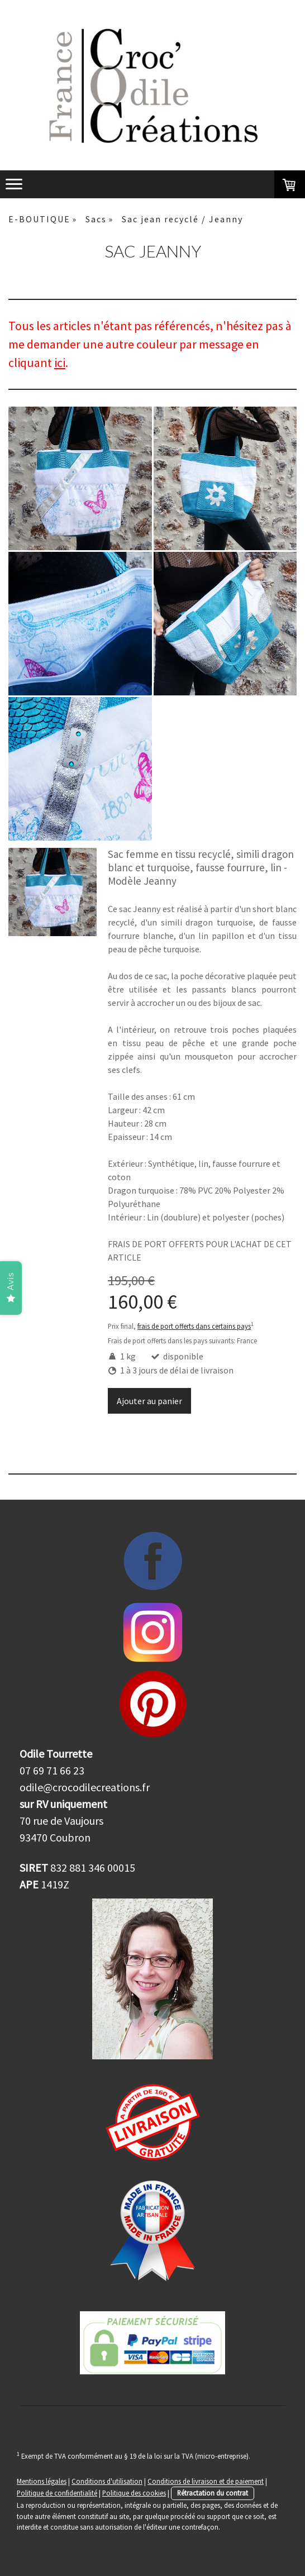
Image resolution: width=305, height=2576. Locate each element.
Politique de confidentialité (57, 2492)
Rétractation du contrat (212, 2492)
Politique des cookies (134, 2492)
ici (59, 362)
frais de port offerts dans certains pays (194, 1326)
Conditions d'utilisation (107, 2481)
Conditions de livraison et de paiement (205, 2481)
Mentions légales (41, 2481)
